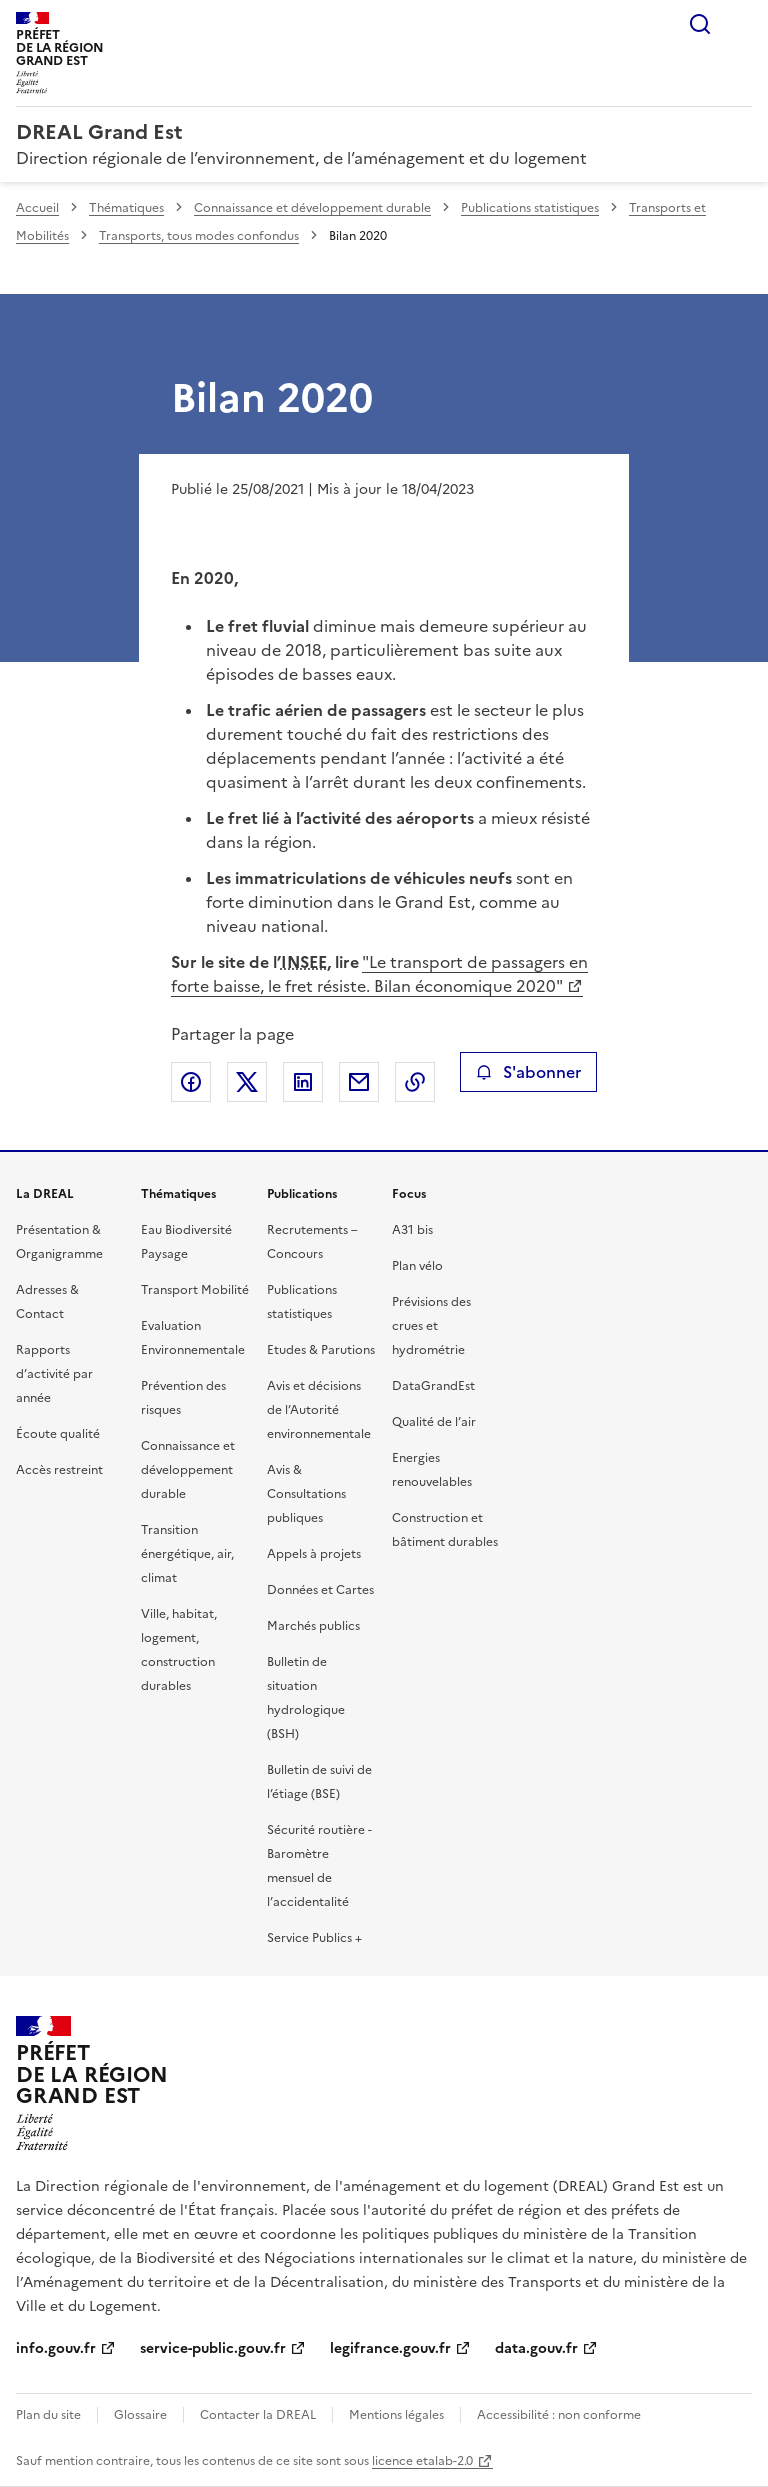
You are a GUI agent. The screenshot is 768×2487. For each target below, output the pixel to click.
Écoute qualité (58, 1434)
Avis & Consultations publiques (306, 1494)
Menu (740, 24)
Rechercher (700, 24)
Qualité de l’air (434, 1422)
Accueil (37, 208)
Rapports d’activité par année (54, 1374)
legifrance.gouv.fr (390, 2348)
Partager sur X (247, 1082)
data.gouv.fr (536, 2348)
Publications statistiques (530, 208)
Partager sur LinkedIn (303, 1082)
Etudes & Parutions (321, 1350)
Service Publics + (314, 1938)
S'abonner (528, 1072)
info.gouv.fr (56, 2348)
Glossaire (140, 2415)
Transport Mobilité (195, 1290)
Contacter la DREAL (258, 2415)
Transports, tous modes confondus (199, 236)
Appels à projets (314, 1554)
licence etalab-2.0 (422, 2461)
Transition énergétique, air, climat (187, 1554)
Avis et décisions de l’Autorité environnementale (319, 1410)
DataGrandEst (433, 1386)
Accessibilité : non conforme (559, 2415)
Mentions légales (396, 2415)
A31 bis (412, 1230)
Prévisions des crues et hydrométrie (431, 1326)
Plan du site (48, 2415)
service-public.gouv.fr (213, 2348)
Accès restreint (59, 1470)
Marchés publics (313, 1626)
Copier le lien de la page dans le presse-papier (415, 1082)
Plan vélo (417, 1266)
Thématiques (126, 208)
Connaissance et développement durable (312, 208)
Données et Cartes (320, 1590)
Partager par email (359, 1082)
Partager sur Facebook (191, 1082)
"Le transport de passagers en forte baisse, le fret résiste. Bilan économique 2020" (379, 974)
